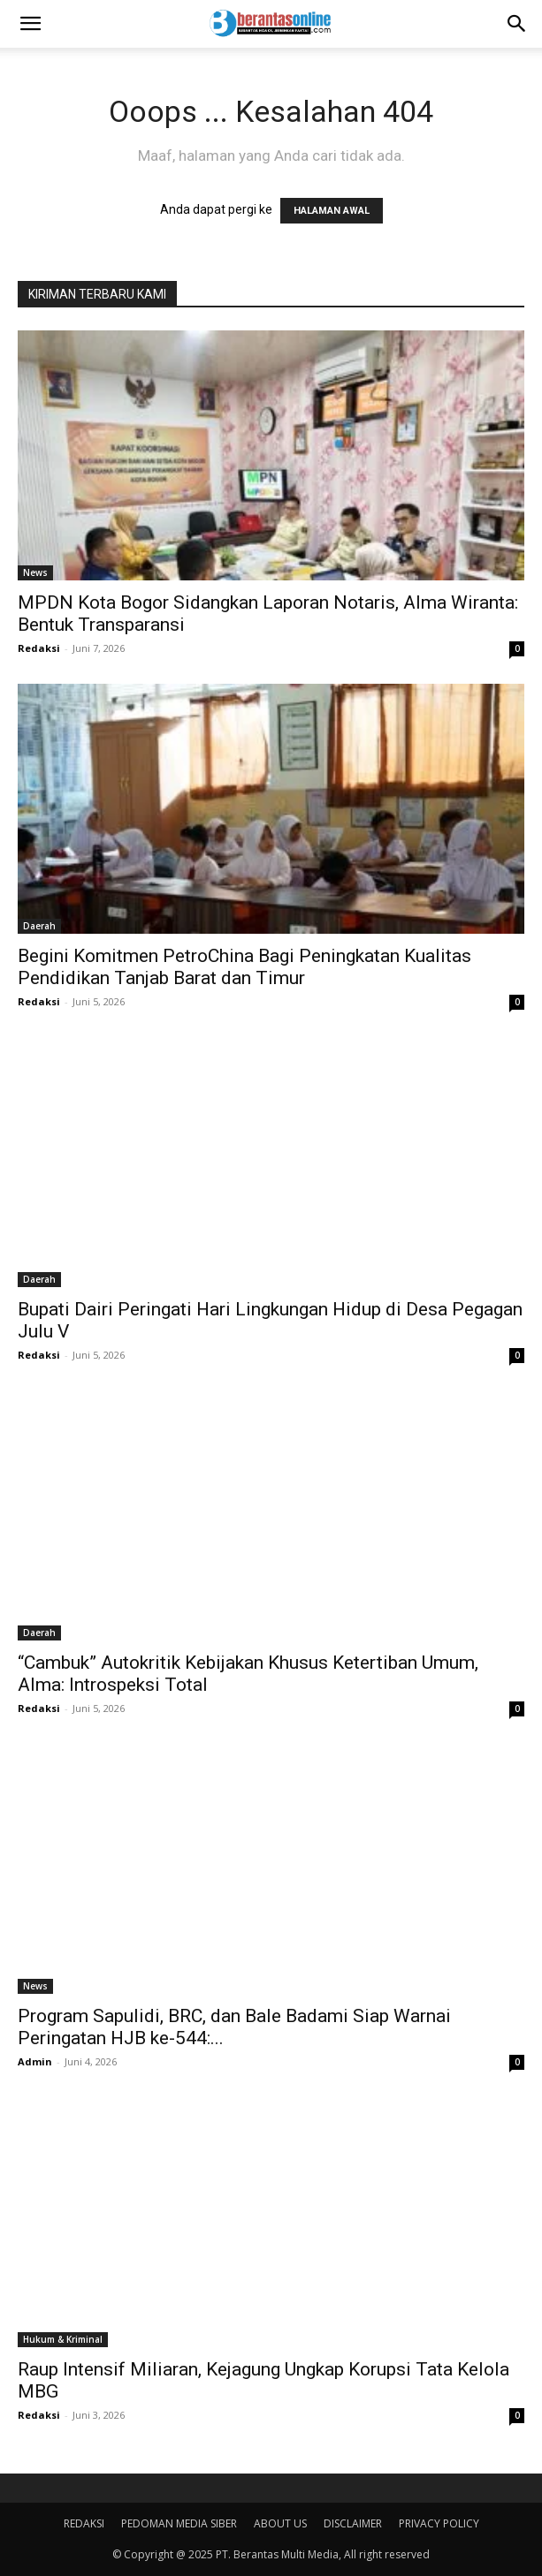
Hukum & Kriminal (63, 2339)
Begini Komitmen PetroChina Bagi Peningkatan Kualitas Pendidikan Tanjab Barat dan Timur (244, 967)
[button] (30, 24)
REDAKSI (84, 2523)
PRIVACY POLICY (439, 2523)
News (35, 572)
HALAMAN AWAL (332, 210)
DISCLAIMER (353, 2523)
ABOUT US (280, 2523)
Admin (35, 2061)
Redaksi (39, 648)
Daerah (39, 926)
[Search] (517, 24)
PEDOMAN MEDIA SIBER (179, 2523)
